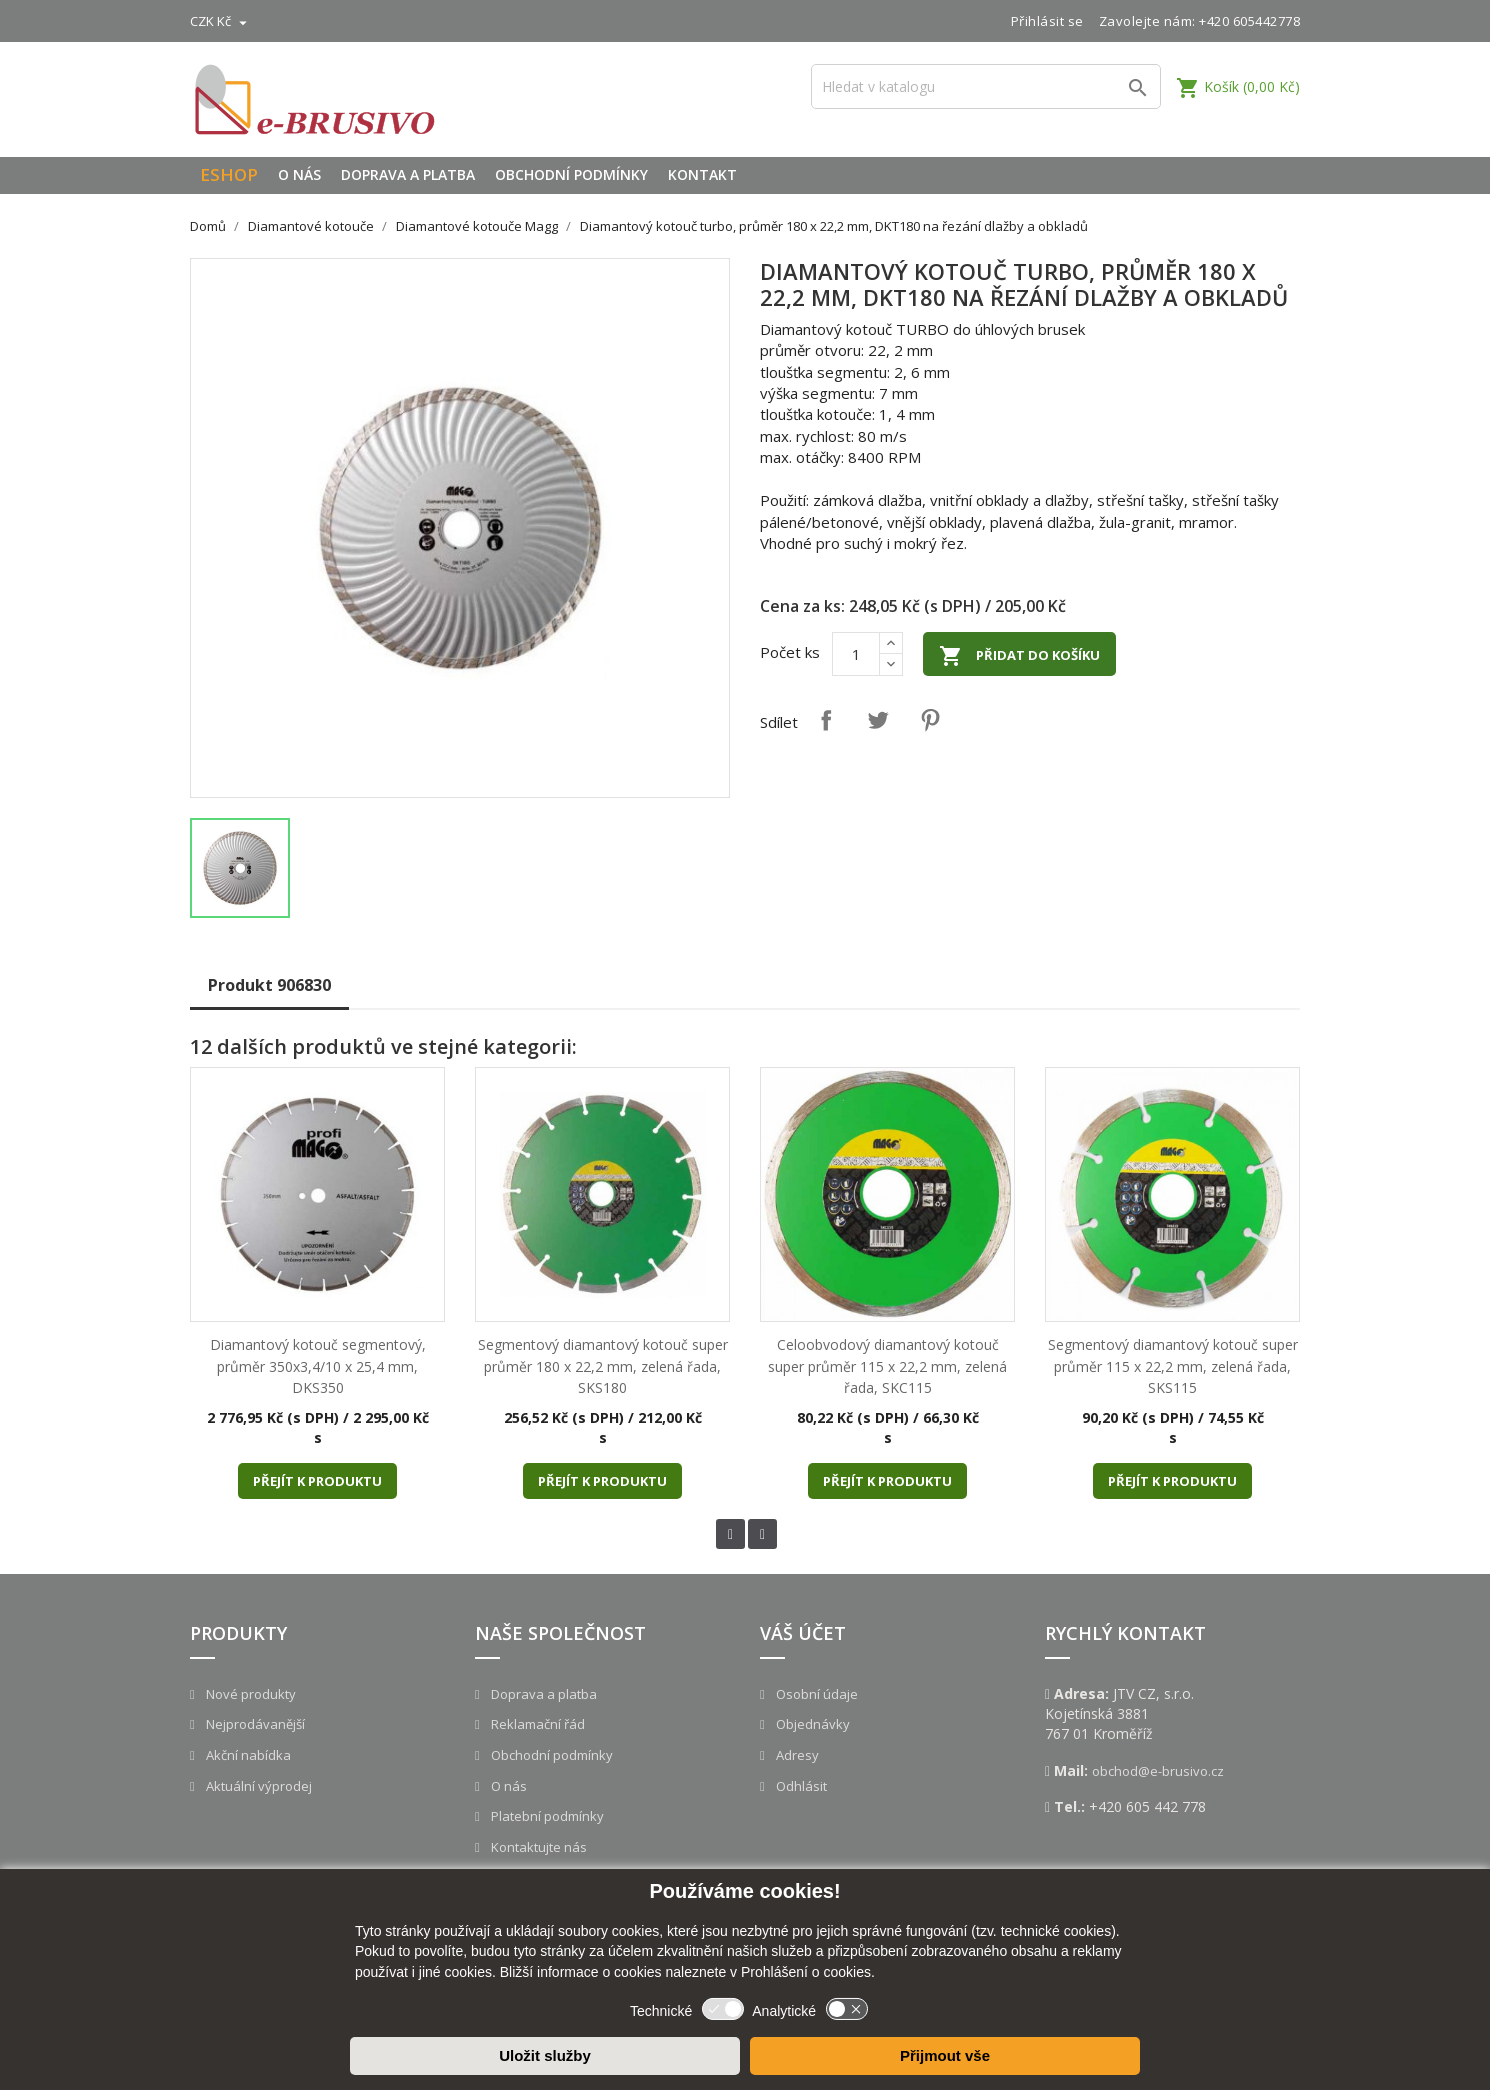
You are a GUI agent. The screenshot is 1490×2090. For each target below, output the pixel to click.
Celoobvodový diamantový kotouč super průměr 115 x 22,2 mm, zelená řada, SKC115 (887, 1366)
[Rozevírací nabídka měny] (221, 21)
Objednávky (811, 1724)
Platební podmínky (546, 1816)
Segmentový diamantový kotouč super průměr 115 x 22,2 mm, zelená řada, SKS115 (1173, 1366)
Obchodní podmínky (571, 174)
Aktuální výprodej (257, 1786)
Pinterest (930, 720)
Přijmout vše (945, 2055)
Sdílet (826, 720)
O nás (299, 174)
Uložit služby (545, 2055)
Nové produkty (249, 1694)
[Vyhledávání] (986, 86)
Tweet (878, 720)
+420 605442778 (1249, 21)
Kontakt (702, 174)
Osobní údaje (815, 1694)
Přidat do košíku (1019, 656)
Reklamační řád (536, 1724)
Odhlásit (800, 1786)
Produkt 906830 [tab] (269, 985)
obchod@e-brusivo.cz (1158, 1771)
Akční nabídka (247, 1755)
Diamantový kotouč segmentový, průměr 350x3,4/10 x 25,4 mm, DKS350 (318, 1366)
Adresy (796, 1755)
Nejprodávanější (254, 1724)
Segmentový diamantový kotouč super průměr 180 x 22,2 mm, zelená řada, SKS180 (603, 1366)
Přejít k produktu (317, 1481)
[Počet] (856, 654)
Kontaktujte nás (537, 1847)
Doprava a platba (408, 174)
